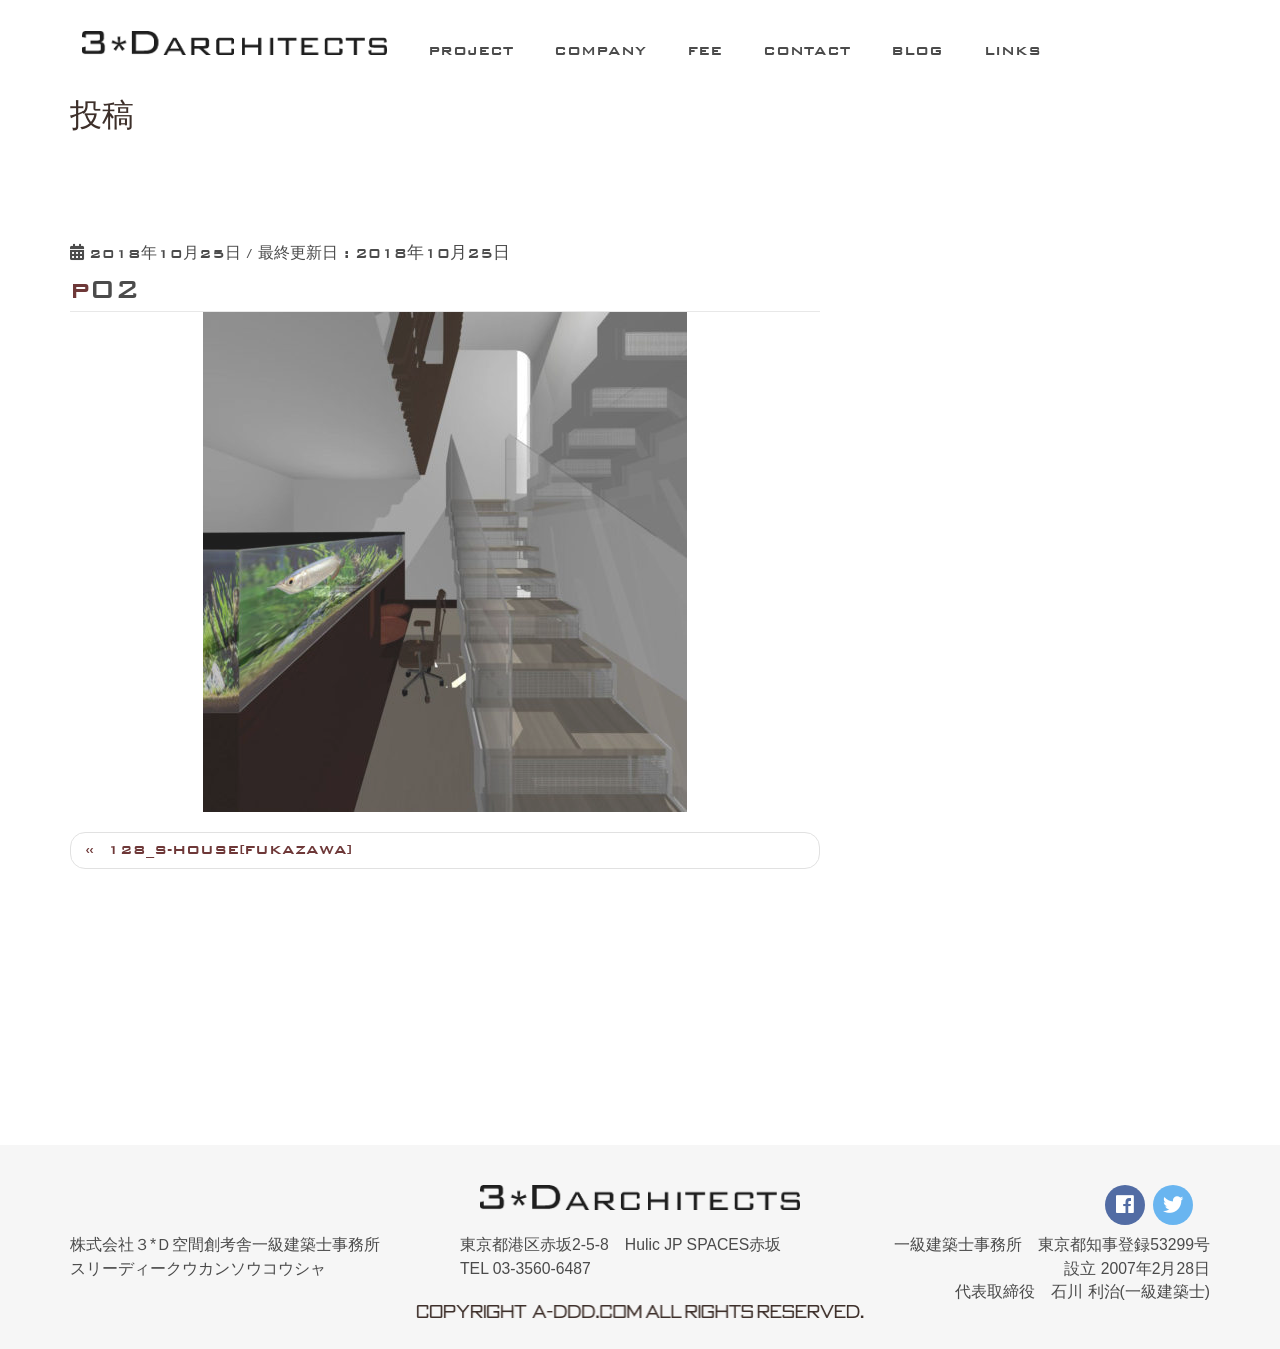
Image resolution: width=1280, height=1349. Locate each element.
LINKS (1012, 50)
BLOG (917, 50)
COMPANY (600, 50)
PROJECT (470, 50)
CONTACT (806, 50)
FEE (704, 50)
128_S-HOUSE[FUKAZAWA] (229, 849)
